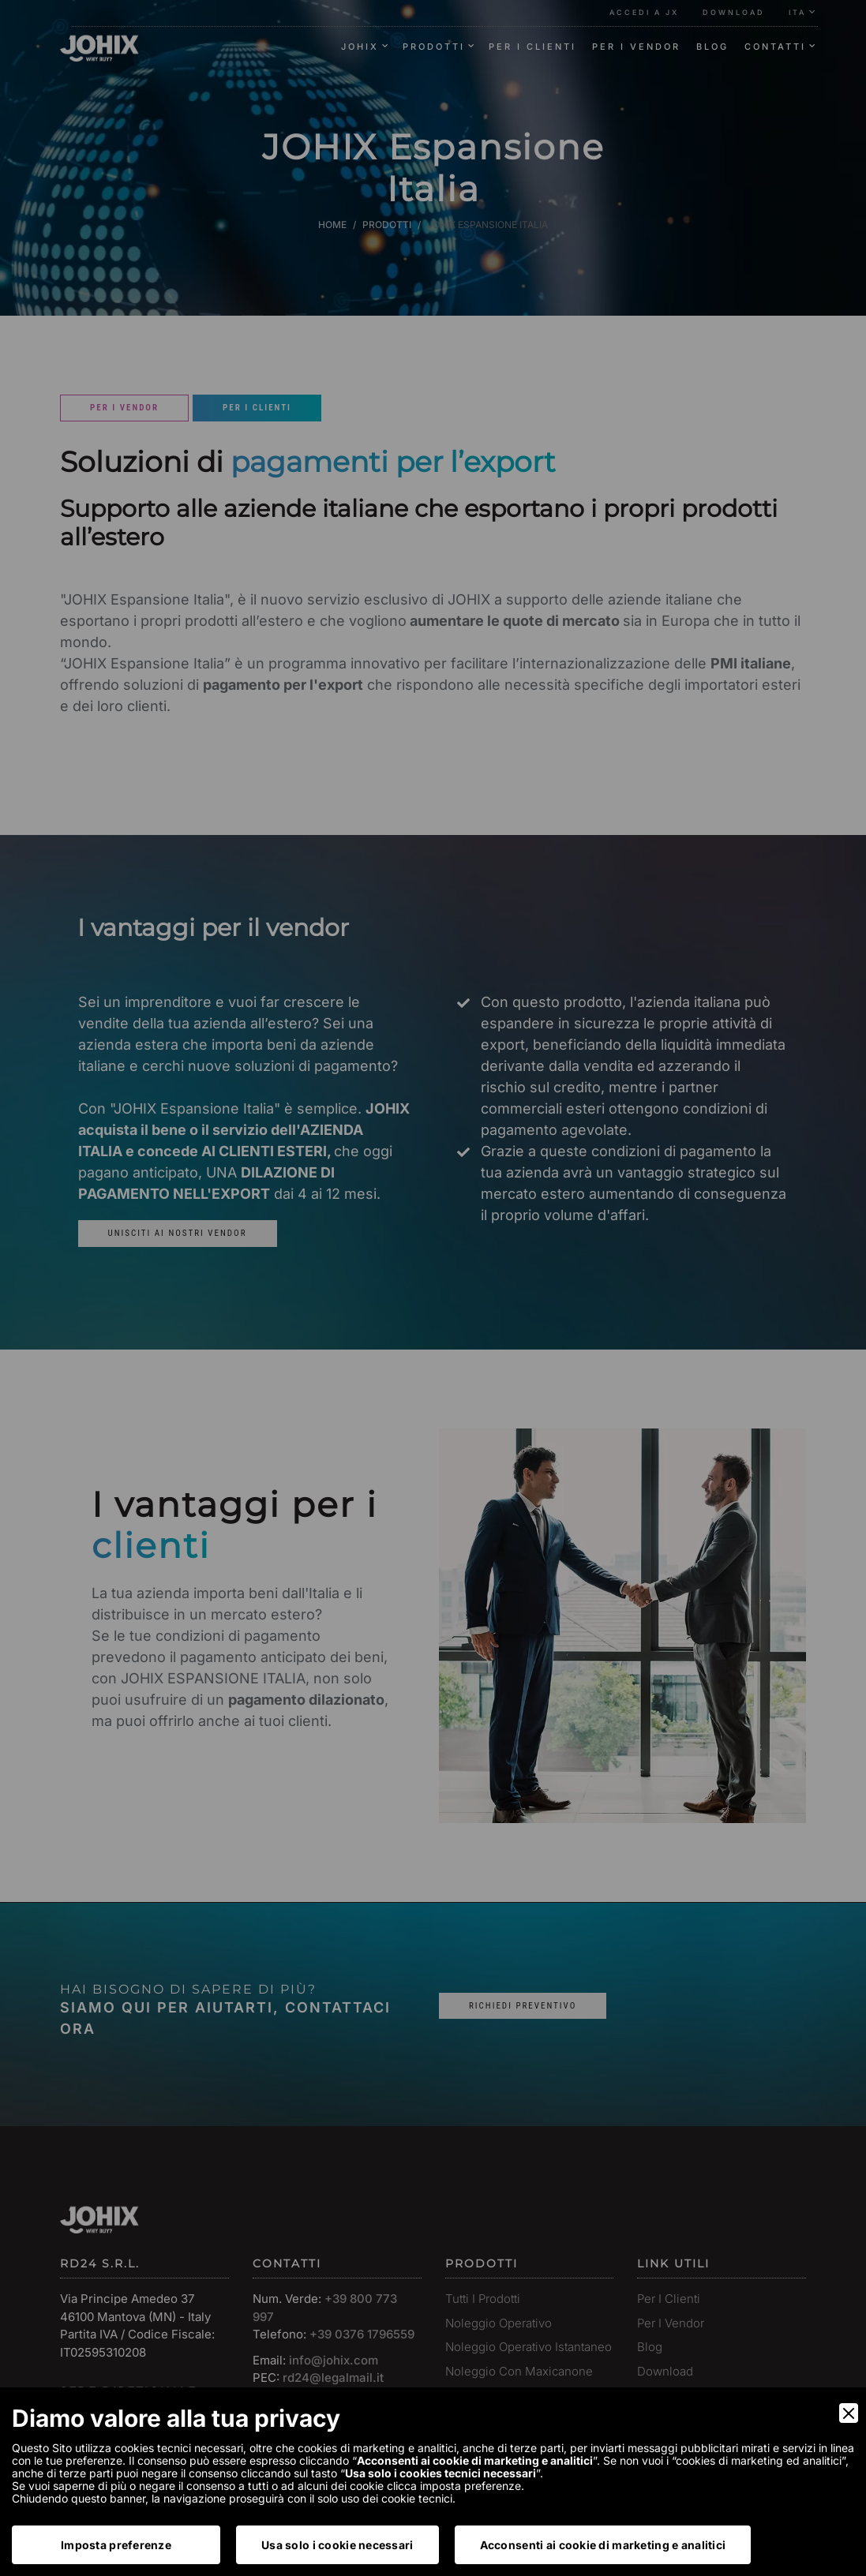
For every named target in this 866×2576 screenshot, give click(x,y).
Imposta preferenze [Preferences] (116, 2545)
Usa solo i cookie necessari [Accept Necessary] (337, 2545)
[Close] (848, 2413)
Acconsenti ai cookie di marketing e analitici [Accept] (603, 2545)
